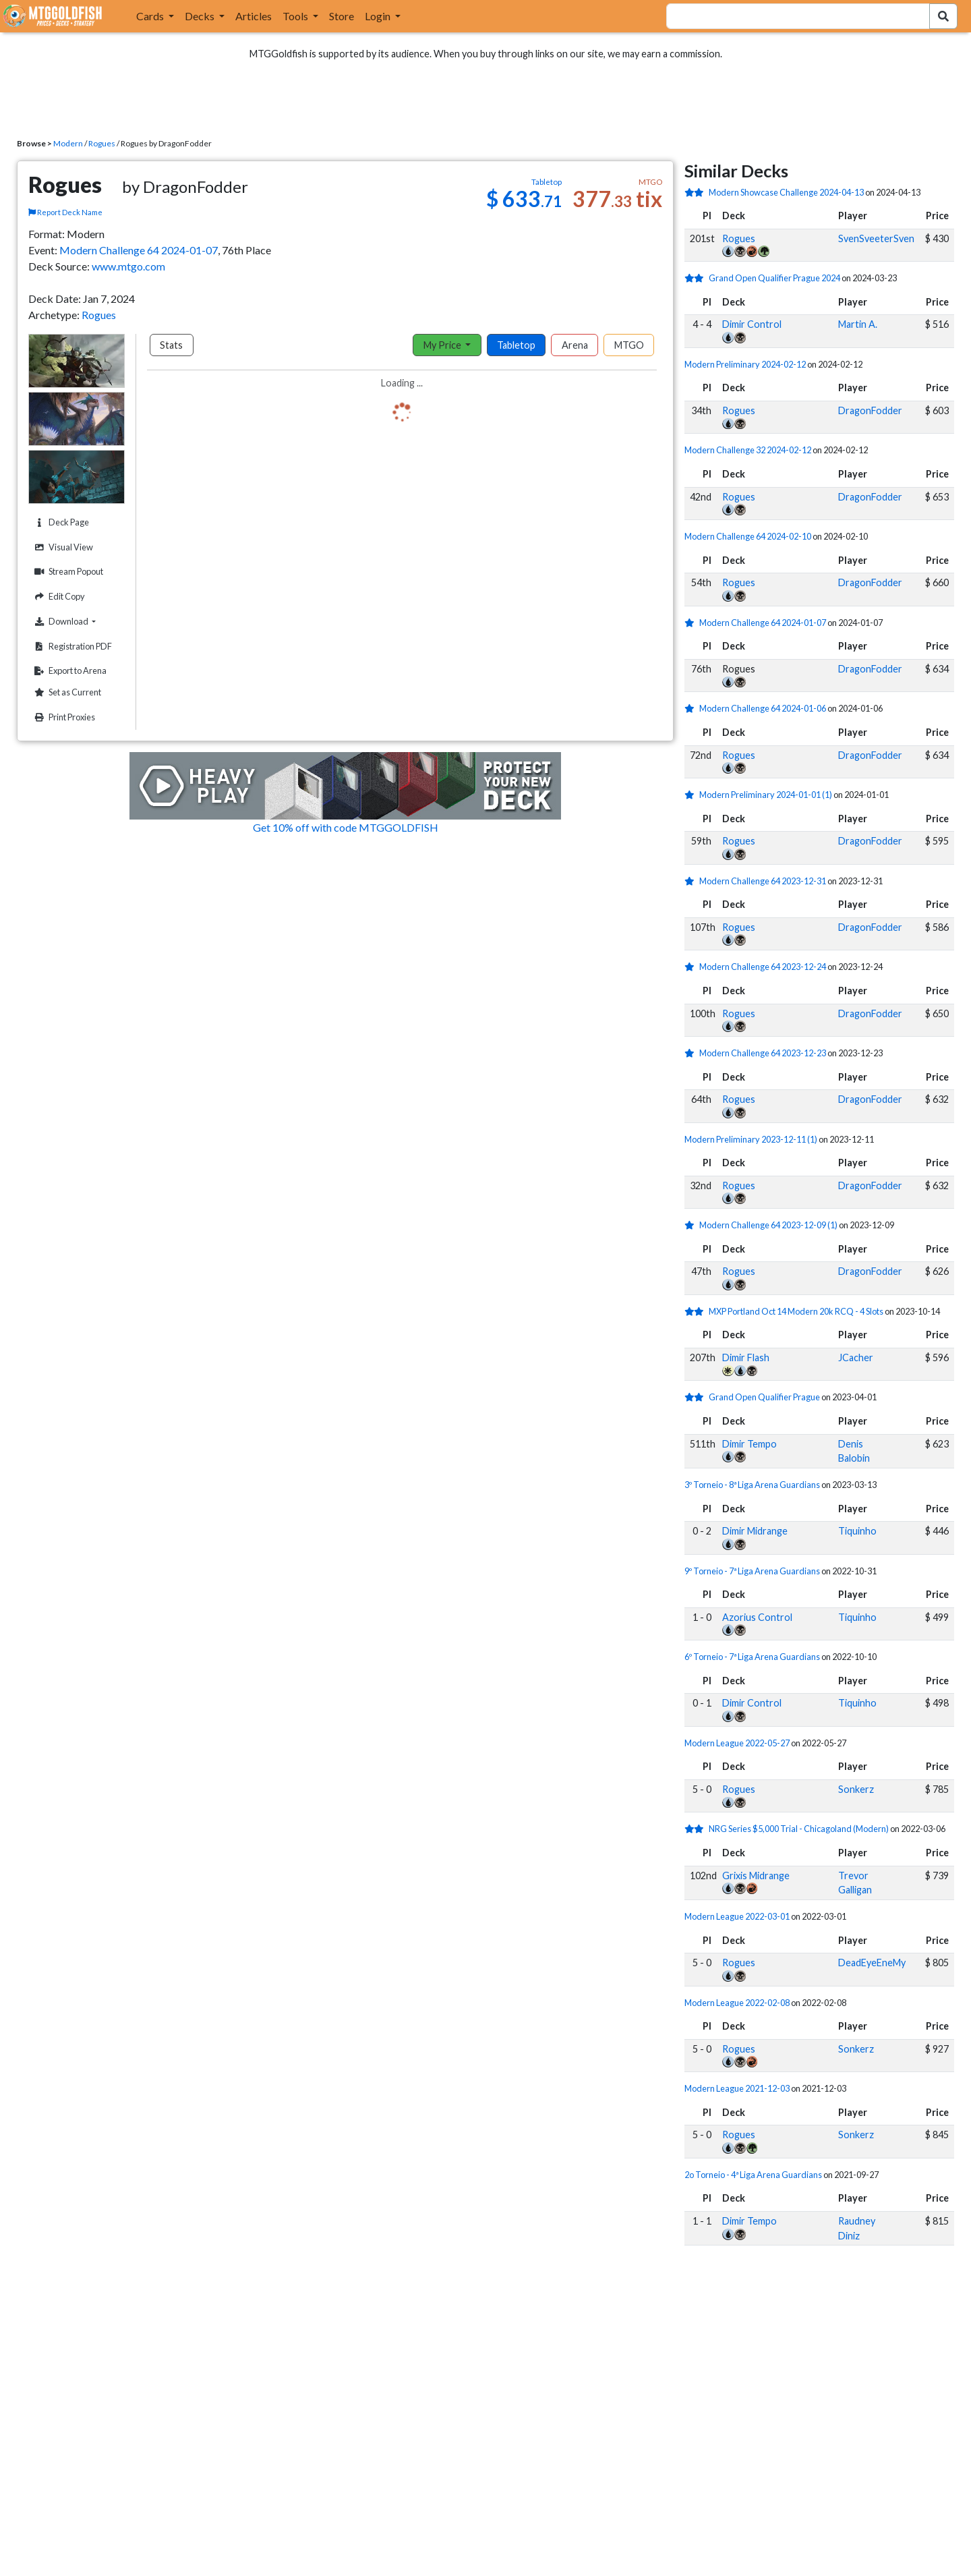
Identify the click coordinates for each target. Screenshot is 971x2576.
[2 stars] (696, 192)
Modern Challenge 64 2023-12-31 (762, 881)
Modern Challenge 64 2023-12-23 (762, 1053)
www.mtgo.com (128, 266)
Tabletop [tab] (516, 345)
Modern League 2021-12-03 (737, 2088)
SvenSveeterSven (876, 238)
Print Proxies (63, 717)
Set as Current (66, 692)
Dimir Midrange (755, 1531)
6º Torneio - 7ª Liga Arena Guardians (752, 1656)
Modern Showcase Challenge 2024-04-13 (786, 192)
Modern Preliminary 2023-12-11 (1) (750, 1139)
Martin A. (857, 324)
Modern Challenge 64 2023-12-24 (762, 966)
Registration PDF (71, 646)
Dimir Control (752, 324)
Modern (68, 143)
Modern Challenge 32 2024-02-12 (747, 450)
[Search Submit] (943, 16)
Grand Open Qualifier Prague (764, 1397)
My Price (443, 345)
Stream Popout (67, 571)
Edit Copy (58, 596)
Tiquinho (857, 1531)
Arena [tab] (575, 345)
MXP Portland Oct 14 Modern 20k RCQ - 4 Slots (796, 1311)
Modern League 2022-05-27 (737, 1743)
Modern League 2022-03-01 (737, 1916)
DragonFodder (870, 410)
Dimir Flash (745, 1357)
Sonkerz (856, 1789)
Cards (151, 15)
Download (77, 621)
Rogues (101, 143)
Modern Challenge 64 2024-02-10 (747, 536)
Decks (200, 15)
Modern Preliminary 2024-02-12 (745, 364)
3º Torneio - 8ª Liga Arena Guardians (752, 1484)
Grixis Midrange (756, 1875)
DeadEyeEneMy (872, 1962)
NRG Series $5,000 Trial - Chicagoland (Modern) (799, 1828)
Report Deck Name (65, 212)
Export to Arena (69, 670)
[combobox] (790, 16)
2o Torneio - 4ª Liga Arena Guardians (753, 2174)
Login (378, 15)
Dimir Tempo (749, 1444)
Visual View (62, 547)
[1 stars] (691, 622)
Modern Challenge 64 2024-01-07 (138, 250)
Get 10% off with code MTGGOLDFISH (345, 827)
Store (341, 15)
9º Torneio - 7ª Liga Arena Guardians (752, 1571)
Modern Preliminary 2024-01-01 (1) (765, 794)
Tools (296, 15)
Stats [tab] (171, 345)
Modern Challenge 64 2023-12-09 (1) (768, 1225)
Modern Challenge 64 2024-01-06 (762, 708)
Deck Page (60, 522)
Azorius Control (757, 1617)
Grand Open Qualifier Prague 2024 (774, 278)
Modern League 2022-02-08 (737, 2002)
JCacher (855, 1357)
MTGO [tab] (629, 345)
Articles (253, 15)
